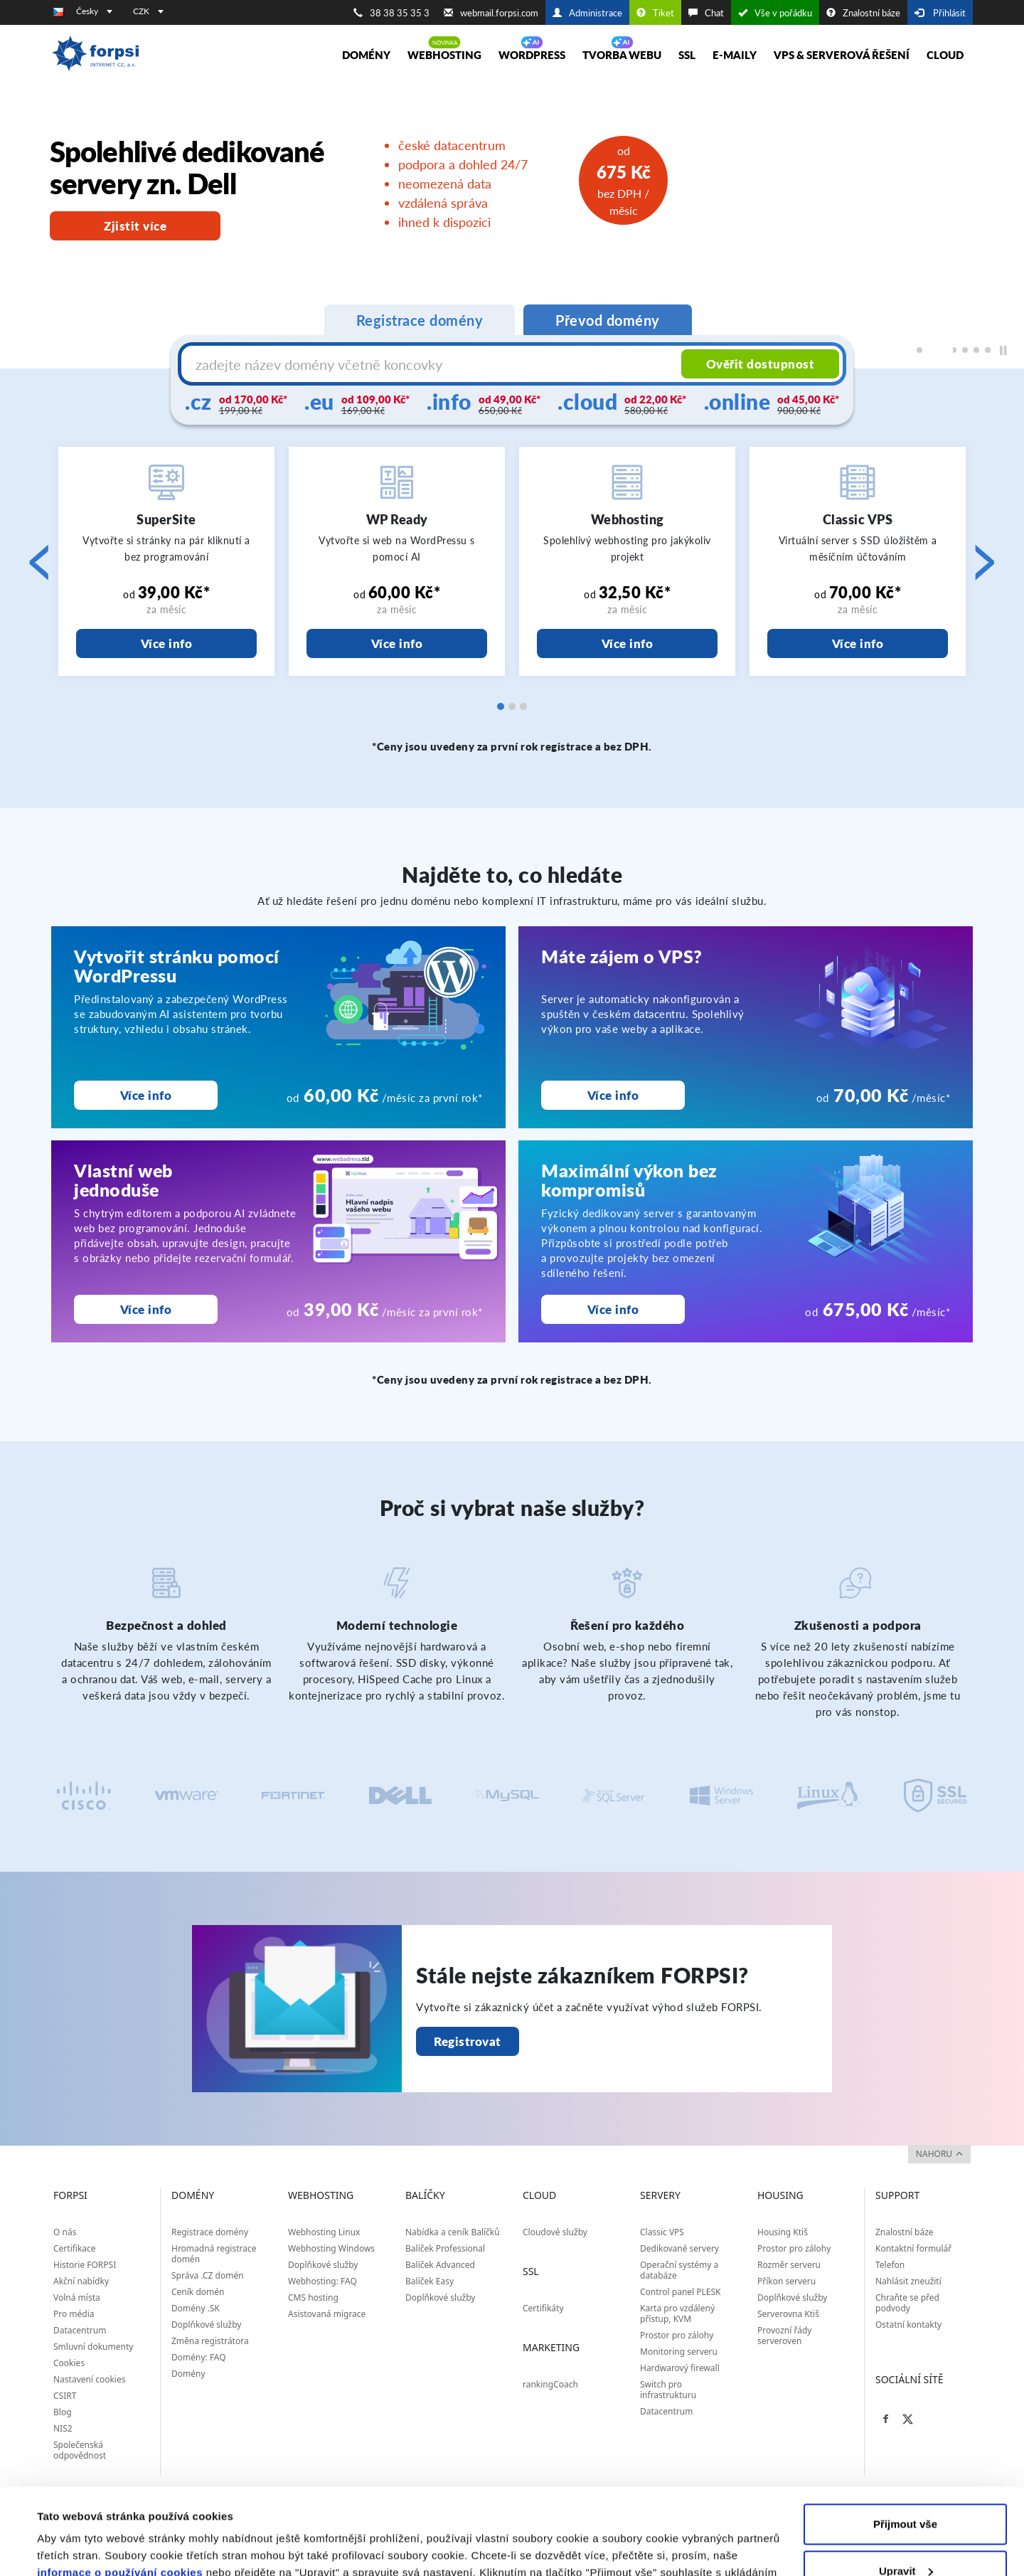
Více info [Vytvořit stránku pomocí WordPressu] (146, 1095)
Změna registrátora (210, 2341)
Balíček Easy (429, 2281)
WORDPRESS (531, 54)
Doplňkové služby (206, 2324)
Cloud (945, 54)
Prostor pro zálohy (676, 2335)
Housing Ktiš (782, 2232)
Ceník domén (197, 2292)
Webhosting (444, 54)
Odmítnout (905, 2536)
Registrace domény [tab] (420, 320)
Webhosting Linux (324, 2232)
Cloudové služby (555, 2232)
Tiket (655, 12)
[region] (512, 225)
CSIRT (64, 2396)
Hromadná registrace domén (214, 2253)
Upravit (906, 2490)
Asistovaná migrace (327, 2314)
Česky (94, 11)
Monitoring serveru (679, 2352)
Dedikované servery (679, 2248)
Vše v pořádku (775, 12)
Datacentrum (79, 2330)
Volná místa (76, 2297)
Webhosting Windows (331, 2248)
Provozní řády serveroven (784, 2335)
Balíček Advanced (440, 2265)
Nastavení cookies (89, 2379)
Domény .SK (195, 2308)
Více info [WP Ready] (397, 643)
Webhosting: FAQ (322, 2281)
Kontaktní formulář (913, 2248)
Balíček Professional (445, 2248)
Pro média (74, 2314)
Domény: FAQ (198, 2357)
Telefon (890, 2265)
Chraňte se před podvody (907, 2302)
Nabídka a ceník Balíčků (452, 2232)
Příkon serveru (786, 2281)
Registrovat (467, 2041)
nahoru (939, 2154)
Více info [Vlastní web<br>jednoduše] (146, 1309)
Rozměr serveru (789, 2265)
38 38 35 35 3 (391, 12)
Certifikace (74, 2248)
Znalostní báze (863, 12)
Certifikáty (543, 2308)
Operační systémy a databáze (679, 2270)
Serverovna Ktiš (788, 2314)
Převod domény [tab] (607, 320)
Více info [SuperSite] (167, 643)
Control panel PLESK (680, 2292)
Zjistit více (135, 225)
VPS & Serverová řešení (842, 54)
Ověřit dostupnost (760, 363)
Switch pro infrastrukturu (668, 2389)
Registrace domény (209, 2232)
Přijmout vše (905, 2443)
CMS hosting (313, 2297)
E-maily (735, 54)
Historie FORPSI (84, 2265)
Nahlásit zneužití (908, 2281)
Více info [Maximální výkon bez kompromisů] (613, 1309)
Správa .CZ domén (207, 2275)
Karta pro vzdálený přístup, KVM (677, 2313)
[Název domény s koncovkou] (433, 364)
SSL (686, 54)
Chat (706, 12)
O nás (64, 2232)
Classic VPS (662, 2232)
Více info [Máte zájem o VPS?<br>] (613, 1095)
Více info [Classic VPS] (858, 643)
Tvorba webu (621, 54)
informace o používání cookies (120, 2492)
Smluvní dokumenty (93, 2347)
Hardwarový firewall (680, 2368)
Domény (366, 54)
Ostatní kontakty (908, 2324)
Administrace (587, 12)
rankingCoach (550, 2384)
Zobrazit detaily (77, 2548)
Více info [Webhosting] (628, 643)
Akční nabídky (81, 2281)
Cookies (69, 2363)
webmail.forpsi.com (491, 12)
